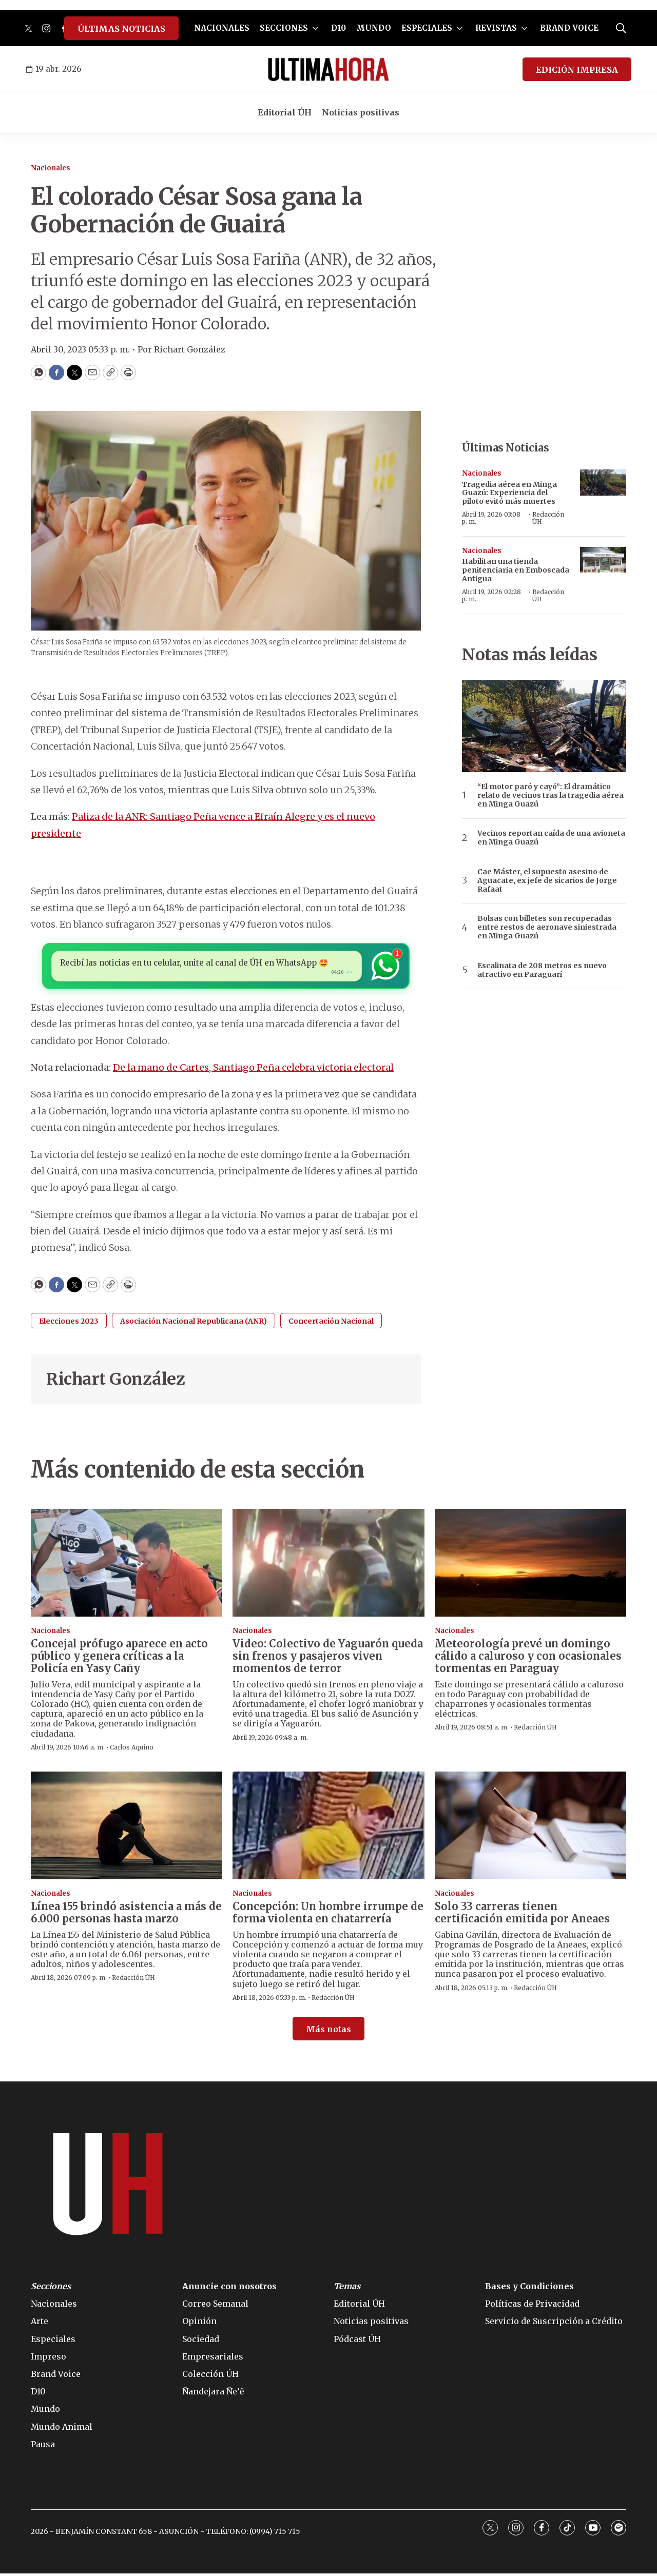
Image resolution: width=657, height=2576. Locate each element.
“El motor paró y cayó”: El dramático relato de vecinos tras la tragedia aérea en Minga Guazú (550, 795)
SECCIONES (284, 28)
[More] (315, 28)
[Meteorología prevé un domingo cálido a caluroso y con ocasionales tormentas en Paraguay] (530, 1565)
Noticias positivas (360, 112)
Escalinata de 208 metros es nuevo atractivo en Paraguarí (542, 970)
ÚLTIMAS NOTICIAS (121, 29)
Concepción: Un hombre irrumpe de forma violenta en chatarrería (328, 1915)
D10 (338, 28)
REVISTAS (496, 28)
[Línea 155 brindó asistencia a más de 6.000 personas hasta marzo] (126, 1828)
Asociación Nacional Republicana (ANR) (193, 1323)
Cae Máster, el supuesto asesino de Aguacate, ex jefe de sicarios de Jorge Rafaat (547, 880)
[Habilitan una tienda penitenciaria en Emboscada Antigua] (603, 560)
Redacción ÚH (548, 517)
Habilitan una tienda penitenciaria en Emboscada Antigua (515, 570)
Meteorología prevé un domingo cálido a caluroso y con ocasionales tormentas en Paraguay (528, 1658)
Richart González (115, 1381)
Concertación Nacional (331, 1323)
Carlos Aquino (131, 1750)
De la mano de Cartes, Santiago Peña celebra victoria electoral (253, 1070)
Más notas (328, 2032)
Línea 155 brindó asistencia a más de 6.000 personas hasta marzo (126, 1915)
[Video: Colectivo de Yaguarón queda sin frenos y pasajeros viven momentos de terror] (328, 1565)
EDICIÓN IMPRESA (577, 70)
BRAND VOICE (569, 28)
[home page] (328, 69)
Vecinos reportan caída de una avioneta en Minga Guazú (551, 838)
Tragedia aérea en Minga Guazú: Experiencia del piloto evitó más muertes (509, 493)
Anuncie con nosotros (229, 2289)
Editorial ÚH (285, 112)
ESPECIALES (426, 28)
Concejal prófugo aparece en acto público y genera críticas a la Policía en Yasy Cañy (119, 1658)
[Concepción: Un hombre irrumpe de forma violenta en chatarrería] (328, 1828)
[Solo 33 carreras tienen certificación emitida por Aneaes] (530, 1828)
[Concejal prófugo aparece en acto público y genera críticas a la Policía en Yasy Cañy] (126, 1565)
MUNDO (373, 28)
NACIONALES (221, 28)
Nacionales (50, 168)
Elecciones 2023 (69, 1323)
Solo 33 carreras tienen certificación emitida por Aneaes (522, 1915)
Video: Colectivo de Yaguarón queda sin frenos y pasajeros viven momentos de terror (328, 1658)
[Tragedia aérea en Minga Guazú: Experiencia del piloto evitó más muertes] (603, 482)
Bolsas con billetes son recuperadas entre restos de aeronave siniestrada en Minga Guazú (546, 927)
